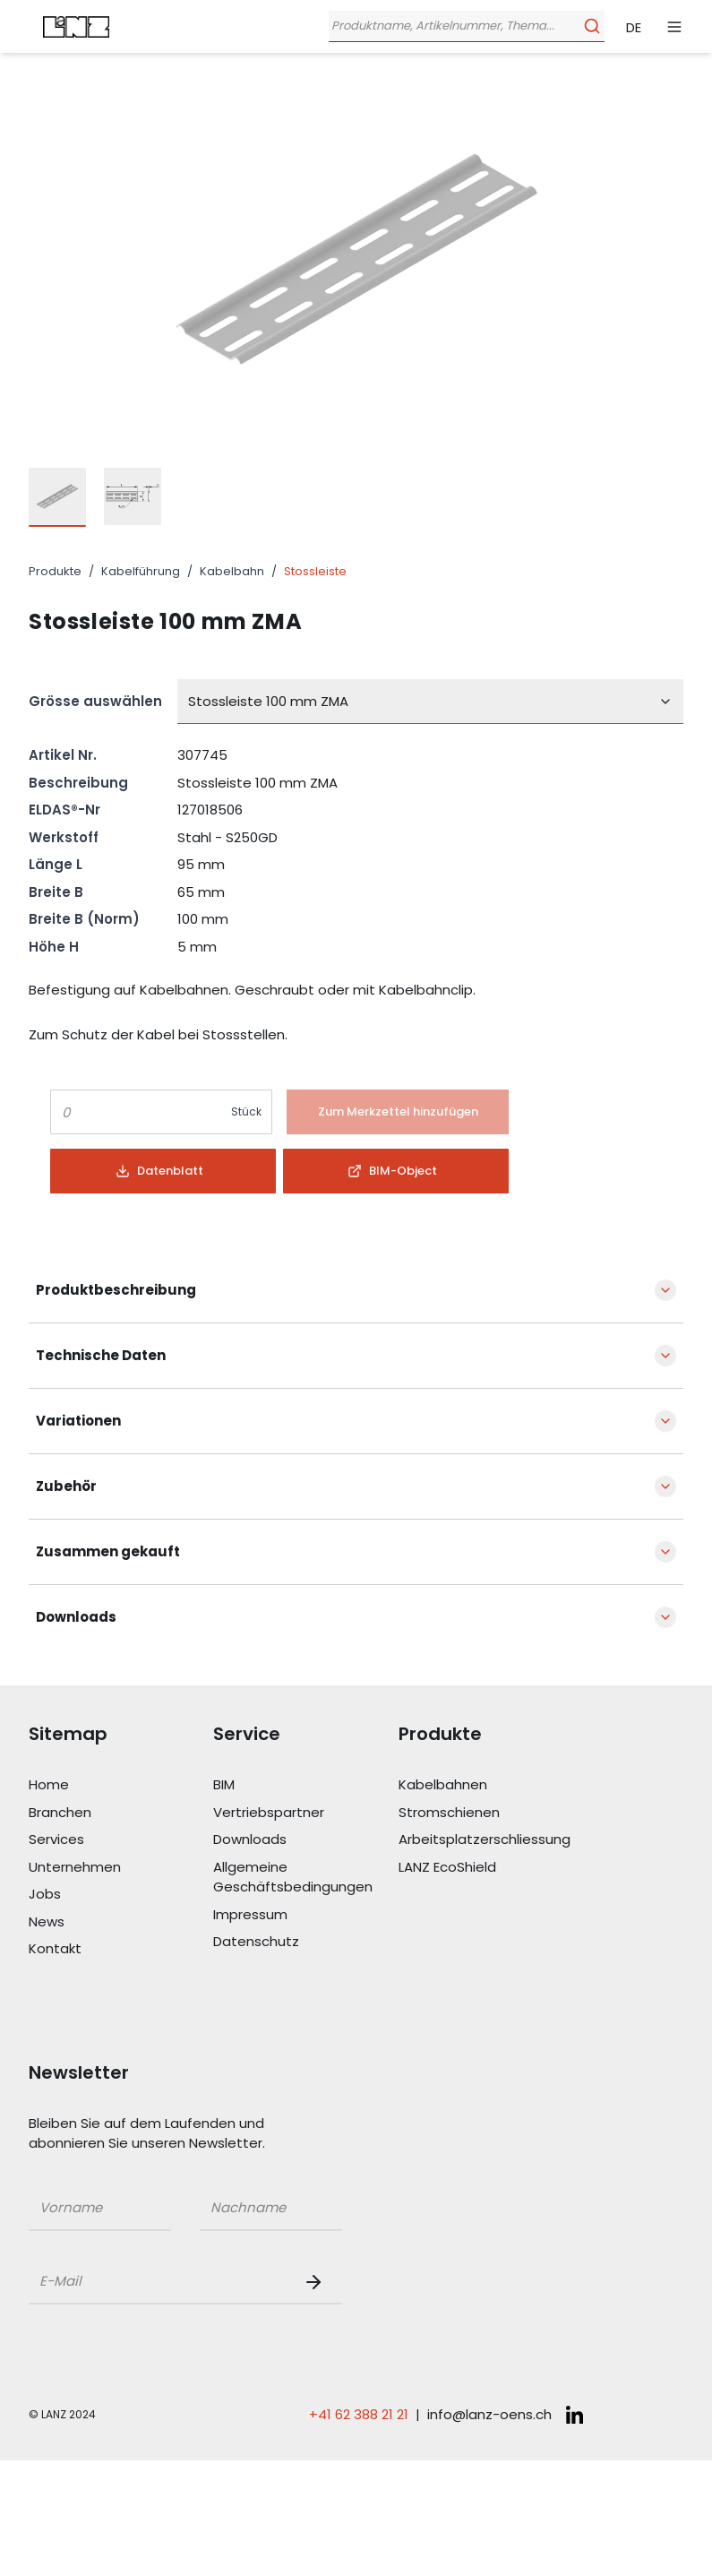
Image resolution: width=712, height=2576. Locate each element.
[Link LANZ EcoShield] (491, 1867)
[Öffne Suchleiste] (463, 26)
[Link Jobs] (121, 1894)
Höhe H (54, 946)
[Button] (398, 1112)
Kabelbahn (232, 571)
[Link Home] (121, 1785)
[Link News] (121, 1922)
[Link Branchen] (121, 1813)
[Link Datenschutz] (305, 1942)
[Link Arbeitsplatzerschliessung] (491, 1840)
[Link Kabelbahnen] (491, 1785)
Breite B (56, 892)
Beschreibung (78, 782)
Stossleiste (315, 571)
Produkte (55, 571)
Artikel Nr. (63, 754)
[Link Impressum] (305, 1915)
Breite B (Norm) (84, 918)
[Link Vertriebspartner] (305, 1813)
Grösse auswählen (95, 701)
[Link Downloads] (305, 1840)
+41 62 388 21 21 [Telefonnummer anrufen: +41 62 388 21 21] (358, 2414)
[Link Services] (121, 1840)
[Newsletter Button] (317, 2282)
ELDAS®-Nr (64, 809)
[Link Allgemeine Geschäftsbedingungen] (305, 1877)
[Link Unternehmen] (121, 1867)
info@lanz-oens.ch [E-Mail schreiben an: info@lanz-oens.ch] (489, 2414)
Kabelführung (140, 571)
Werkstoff (64, 837)
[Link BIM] (305, 1785)
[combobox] (430, 701)
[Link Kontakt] (121, 1949)
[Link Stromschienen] (491, 1813)
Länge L (55, 864)
